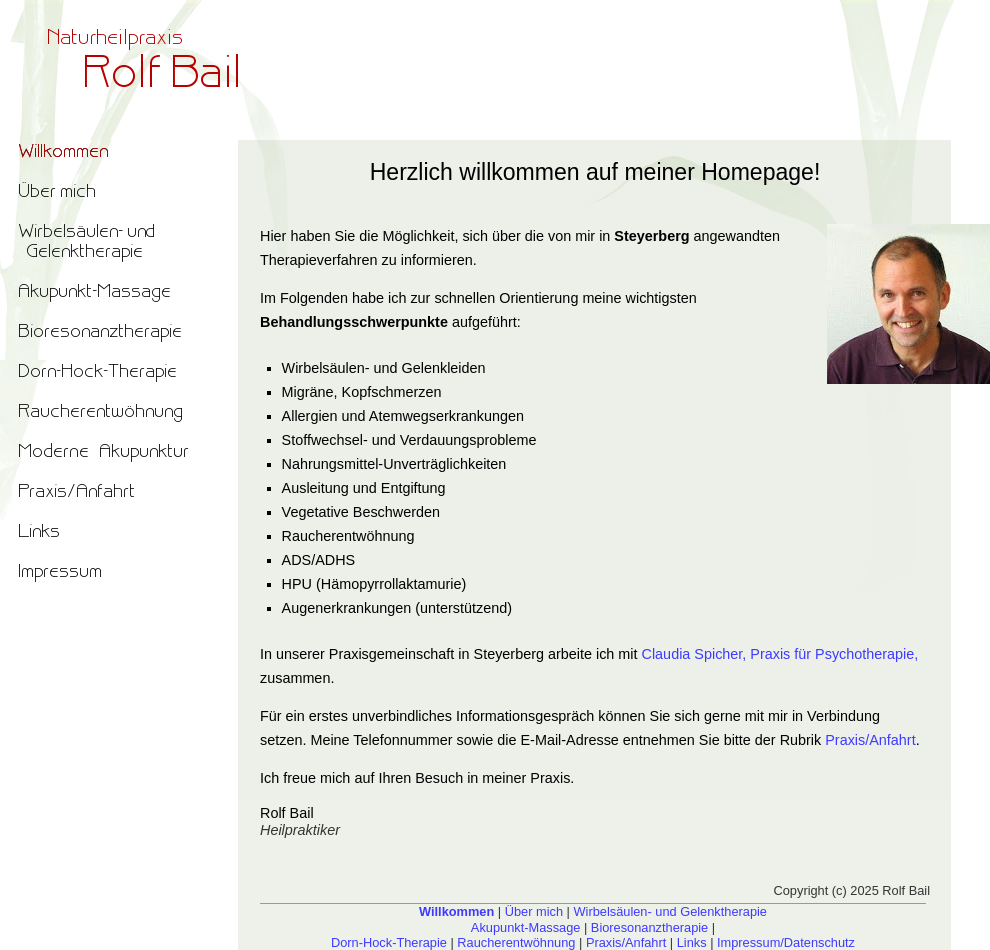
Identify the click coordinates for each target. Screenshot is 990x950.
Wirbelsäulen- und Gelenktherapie (669, 911)
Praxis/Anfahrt (870, 740)
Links (692, 942)
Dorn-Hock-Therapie (389, 942)
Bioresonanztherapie (649, 927)
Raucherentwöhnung (516, 942)
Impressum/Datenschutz (786, 942)
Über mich (534, 911)
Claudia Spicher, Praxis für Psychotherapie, (780, 654)
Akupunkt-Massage (526, 927)
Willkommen (456, 911)
